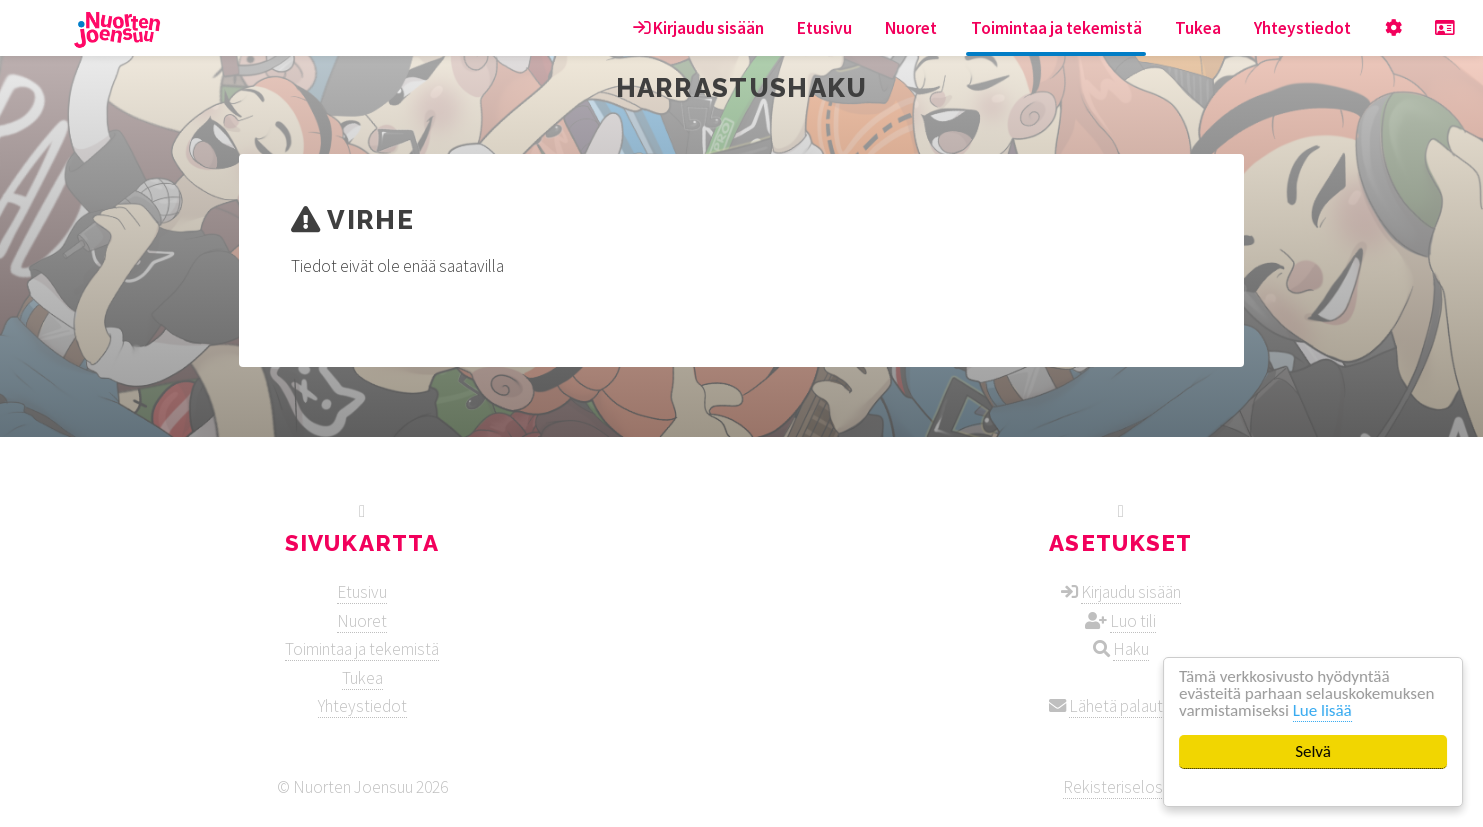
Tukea (1198, 28)
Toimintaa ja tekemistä (1056, 28)
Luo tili (1133, 621)
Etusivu (824, 28)
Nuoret (911, 28)
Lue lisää (1322, 710)
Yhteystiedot (1302, 28)
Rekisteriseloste (1120, 787)
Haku (1131, 649)
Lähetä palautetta (1130, 706)
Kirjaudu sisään (698, 28)
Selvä (1313, 751)
